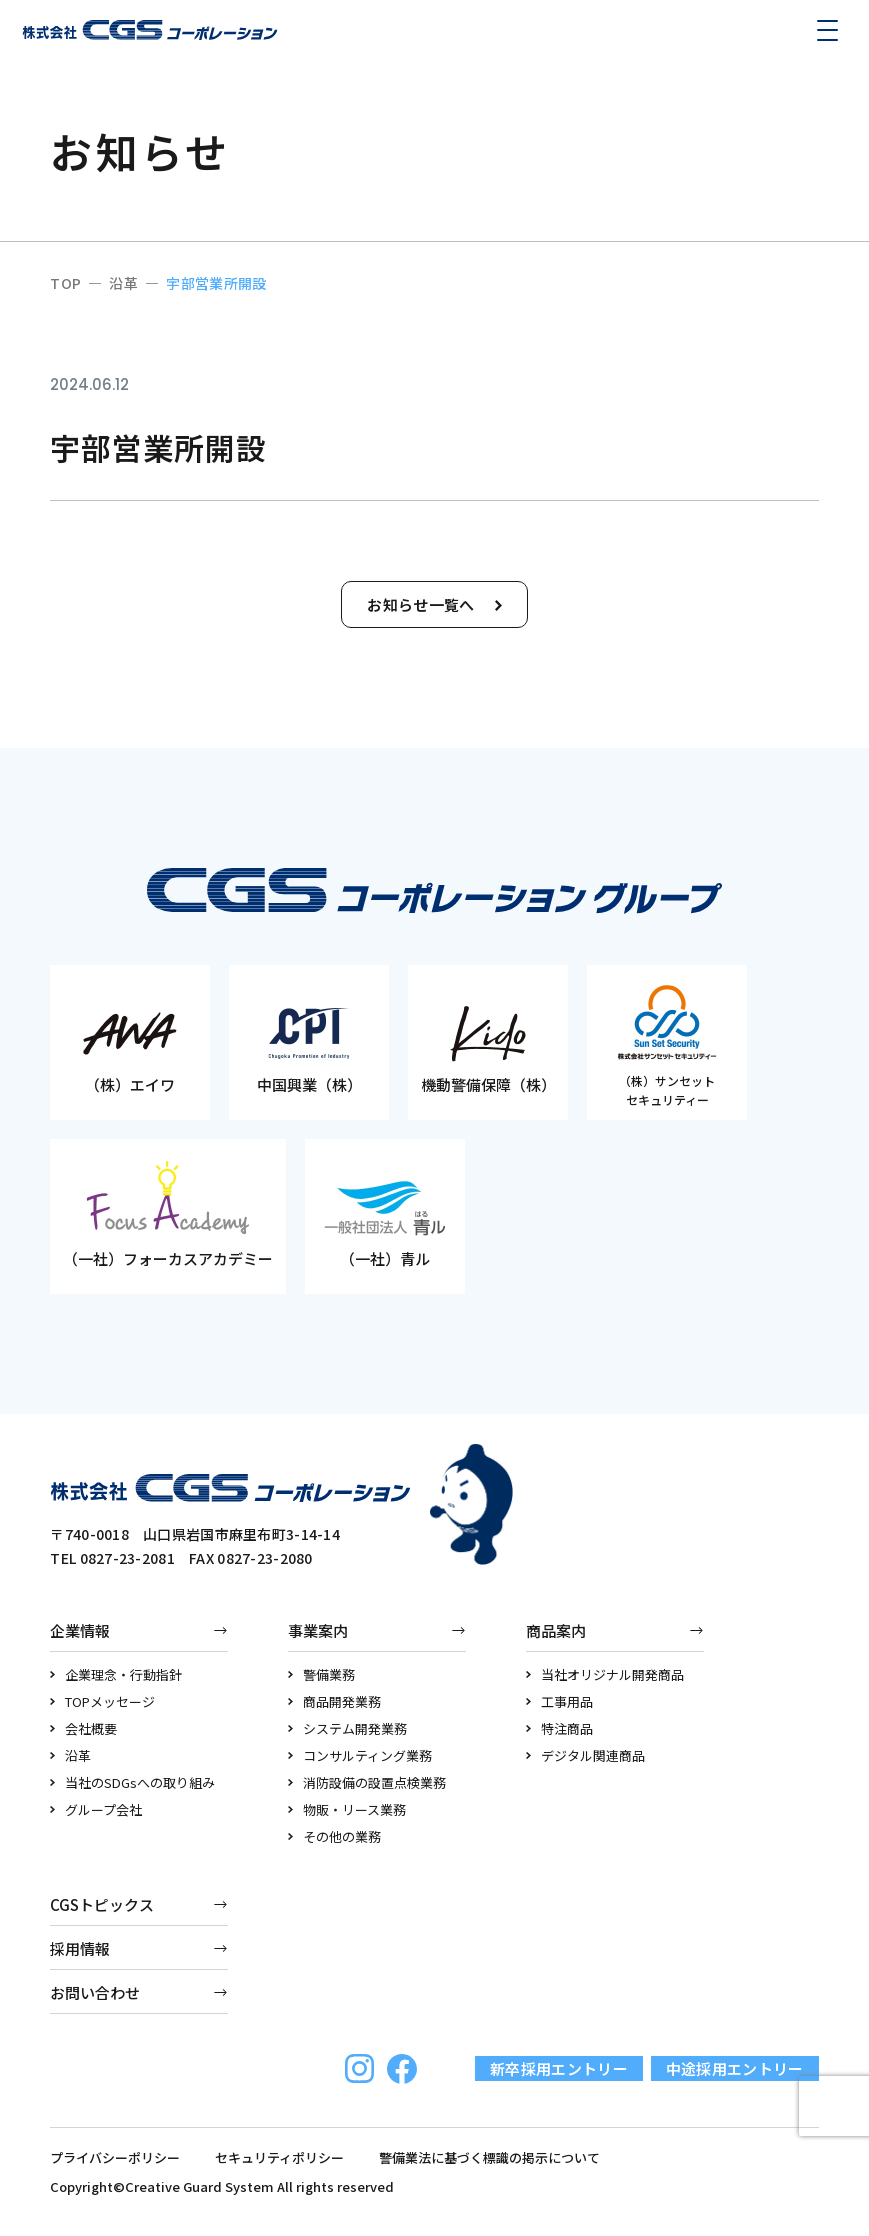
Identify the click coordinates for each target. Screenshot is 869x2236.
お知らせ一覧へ (434, 604)
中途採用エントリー (735, 2068)
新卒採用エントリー (559, 2068)
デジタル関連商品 (585, 1755)
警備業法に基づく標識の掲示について (489, 2157)
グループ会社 (96, 1809)
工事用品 (559, 1701)
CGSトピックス (102, 1904)
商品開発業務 (334, 1701)
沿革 (70, 1755)
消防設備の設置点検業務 (367, 1782)
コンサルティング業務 (360, 1755)
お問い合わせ (95, 1992)
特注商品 (559, 1728)
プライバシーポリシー (115, 2157)
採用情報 (80, 1948)
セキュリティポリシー (279, 2157)
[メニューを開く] (827, 30)
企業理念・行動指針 (116, 1674)
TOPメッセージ (102, 1701)
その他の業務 (334, 1836)
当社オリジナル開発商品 (605, 1674)
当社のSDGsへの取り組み (132, 1782)
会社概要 (83, 1728)
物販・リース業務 (347, 1809)
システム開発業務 (347, 1728)
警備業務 (321, 1674)
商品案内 (556, 1630)
